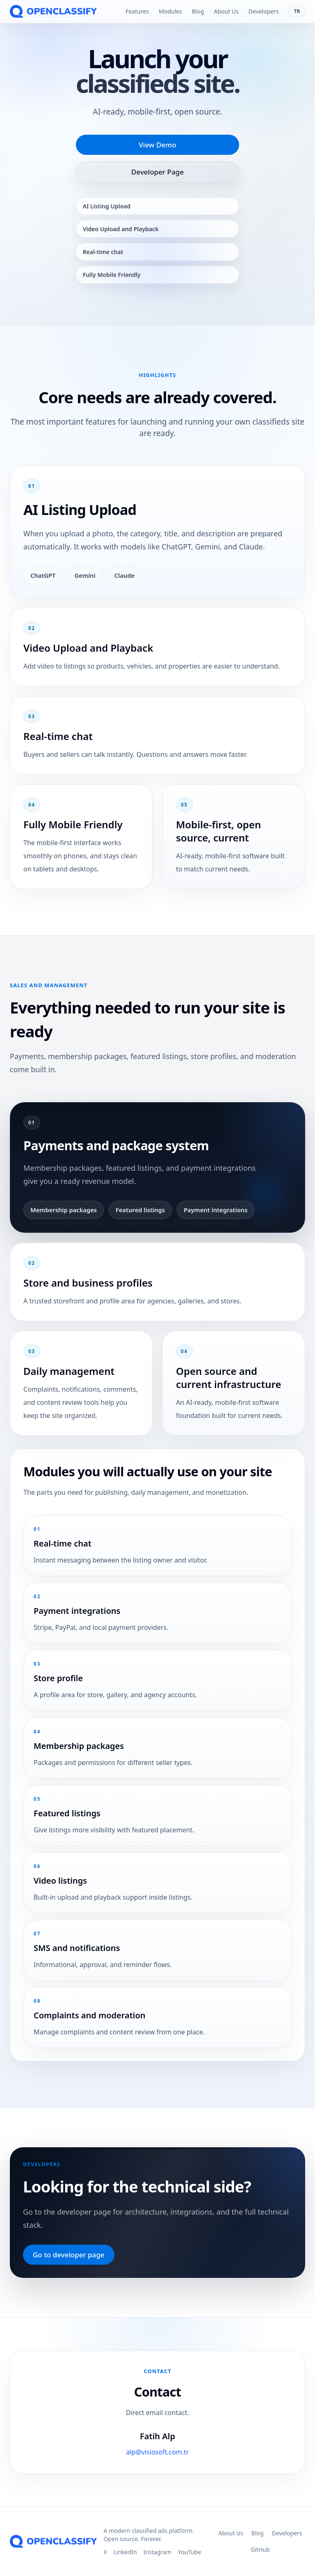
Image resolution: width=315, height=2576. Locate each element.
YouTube (189, 2552)
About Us (226, 11)
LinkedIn (125, 2552)
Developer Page (157, 172)
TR (297, 11)
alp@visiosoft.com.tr (157, 2456)
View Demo (157, 144)
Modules (170, 11)
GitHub (260, 2549)
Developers (264, 11)
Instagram (157, 2552)
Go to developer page (69, 2254)
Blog (198, 11)
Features (137, 11)
